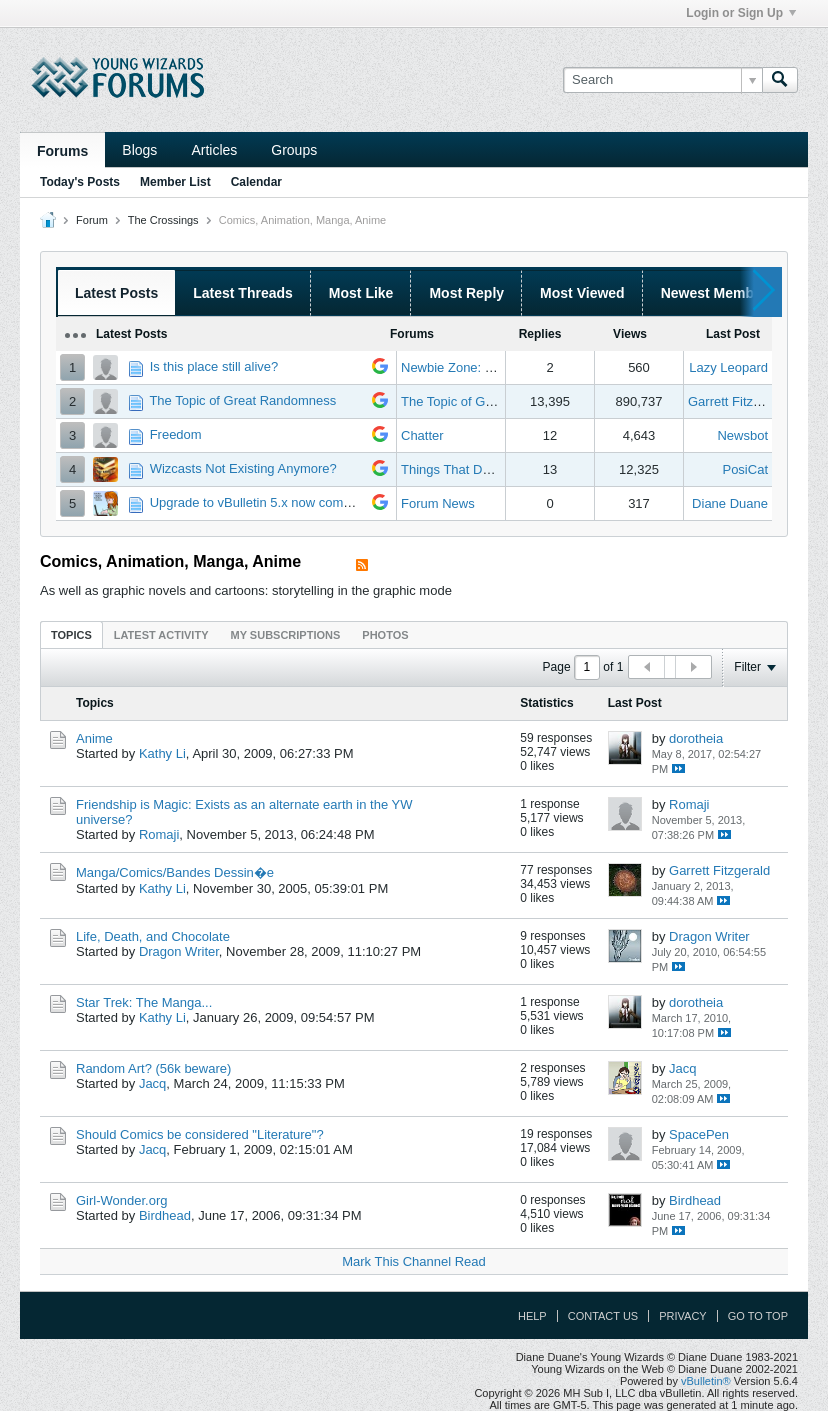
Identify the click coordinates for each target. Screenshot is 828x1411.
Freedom (176, 434)
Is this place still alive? (214, 366)
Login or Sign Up (741, 13)
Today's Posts (80, 182)
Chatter (422, 435)
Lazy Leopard (728, 367)
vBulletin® (706, 1381)
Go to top (758, 1316)
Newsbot (742, 435)
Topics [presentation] (71, 635)
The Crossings (163, 220)
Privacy (682, 1316)
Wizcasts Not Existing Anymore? (243, 468)
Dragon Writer (179, 951)
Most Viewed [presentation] (582, 293)
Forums (62, 151)
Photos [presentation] (385, 635)
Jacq (152, 1083)
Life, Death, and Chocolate (153, 936)
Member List (175, 182)
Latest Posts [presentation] (116, 293)
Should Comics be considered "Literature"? (200, 1134)
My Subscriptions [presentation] (286, 635)
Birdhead (165, 1215)
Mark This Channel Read (414, 1261)
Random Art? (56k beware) (153, 1068)
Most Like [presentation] (361, 293)
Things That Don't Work (469, 469)
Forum (92, 220)
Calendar (256, 182)
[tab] (71, 634)
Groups (294, 150)
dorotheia (696, 738)
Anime (94, 738)
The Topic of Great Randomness (242, 400)
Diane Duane (730, 503)
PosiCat (745, 469)
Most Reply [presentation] (466, 293)
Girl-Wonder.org (122, 1200)
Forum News (438, 503)
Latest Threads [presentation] (243, 293)
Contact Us (603, 1316)
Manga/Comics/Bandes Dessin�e (175, 872)
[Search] (662, 80)
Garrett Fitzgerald (738, 401)
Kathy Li (162, 753)
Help (532, 1316)
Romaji (159, 834)
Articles (214, 150)
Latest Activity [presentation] (161, 635)
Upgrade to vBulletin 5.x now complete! (262, 502)
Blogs (139, 150)
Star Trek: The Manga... (144, 1002)
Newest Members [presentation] (718, 293)
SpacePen (699, 1134)
